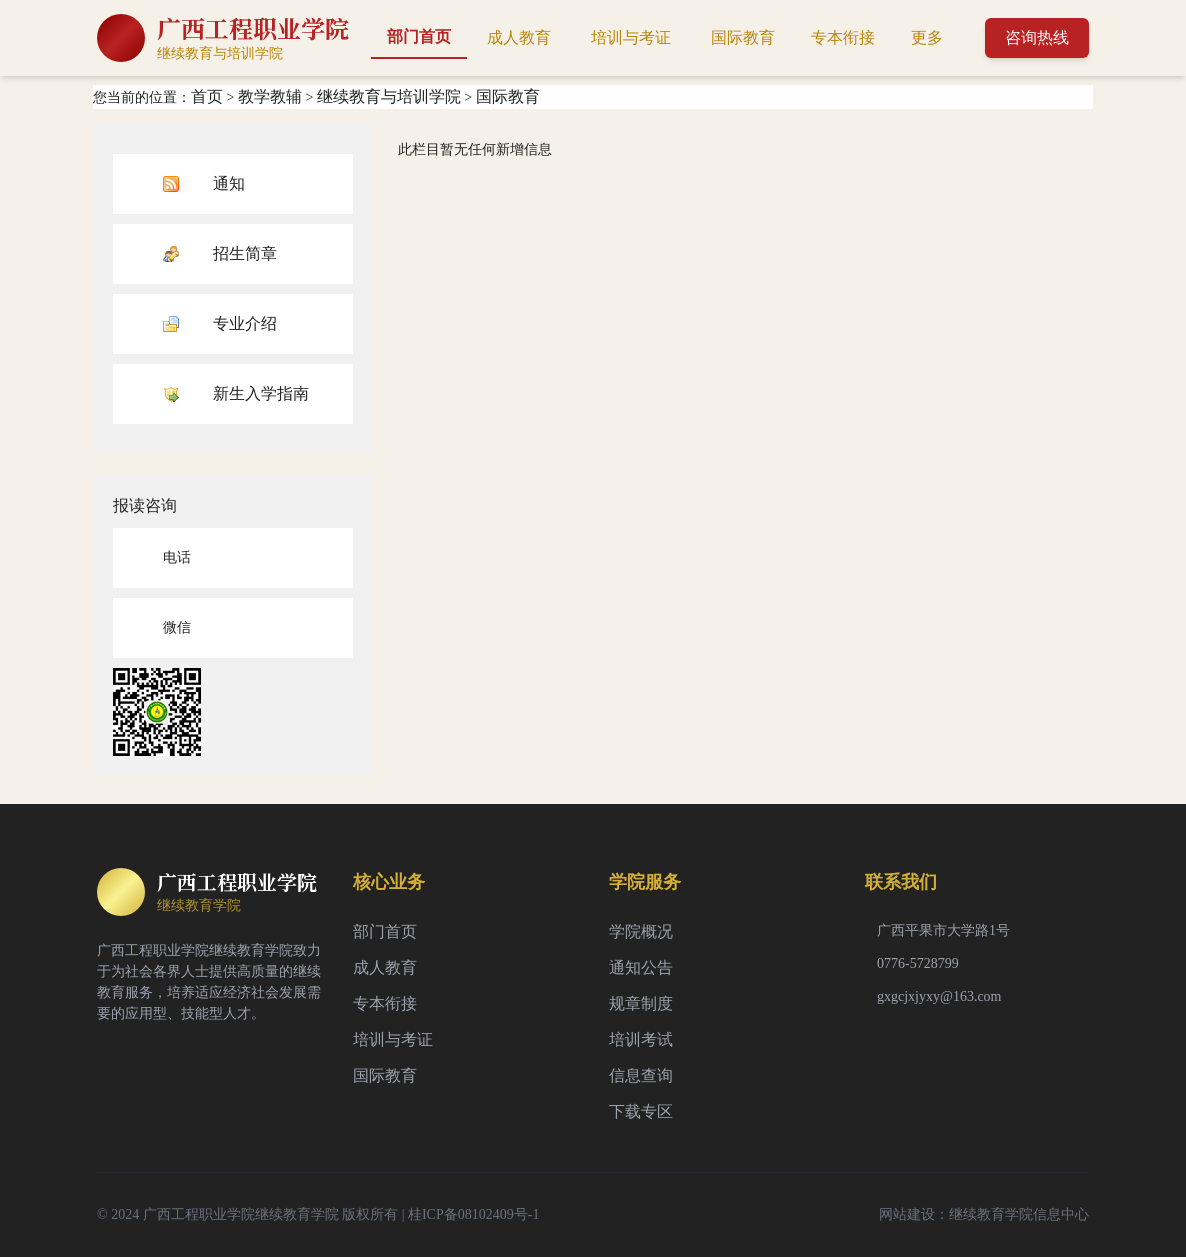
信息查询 (641, 1075)
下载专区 (641, 1111)
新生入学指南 (261, 393)
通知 (229, 183)
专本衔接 (843, 37)
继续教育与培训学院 (389, 96)
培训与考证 (631, 37)
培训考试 (641, 1039)
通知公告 (641, 967)
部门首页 (419, 36)
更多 (927, 37)
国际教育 (743, 37)
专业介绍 (245, 323)
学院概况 (641, 931)
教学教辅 (270, 96)
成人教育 (519, 37)
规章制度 (641, 1003)
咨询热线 (1037, 37)
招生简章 (245, 253)
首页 (207, 96)
